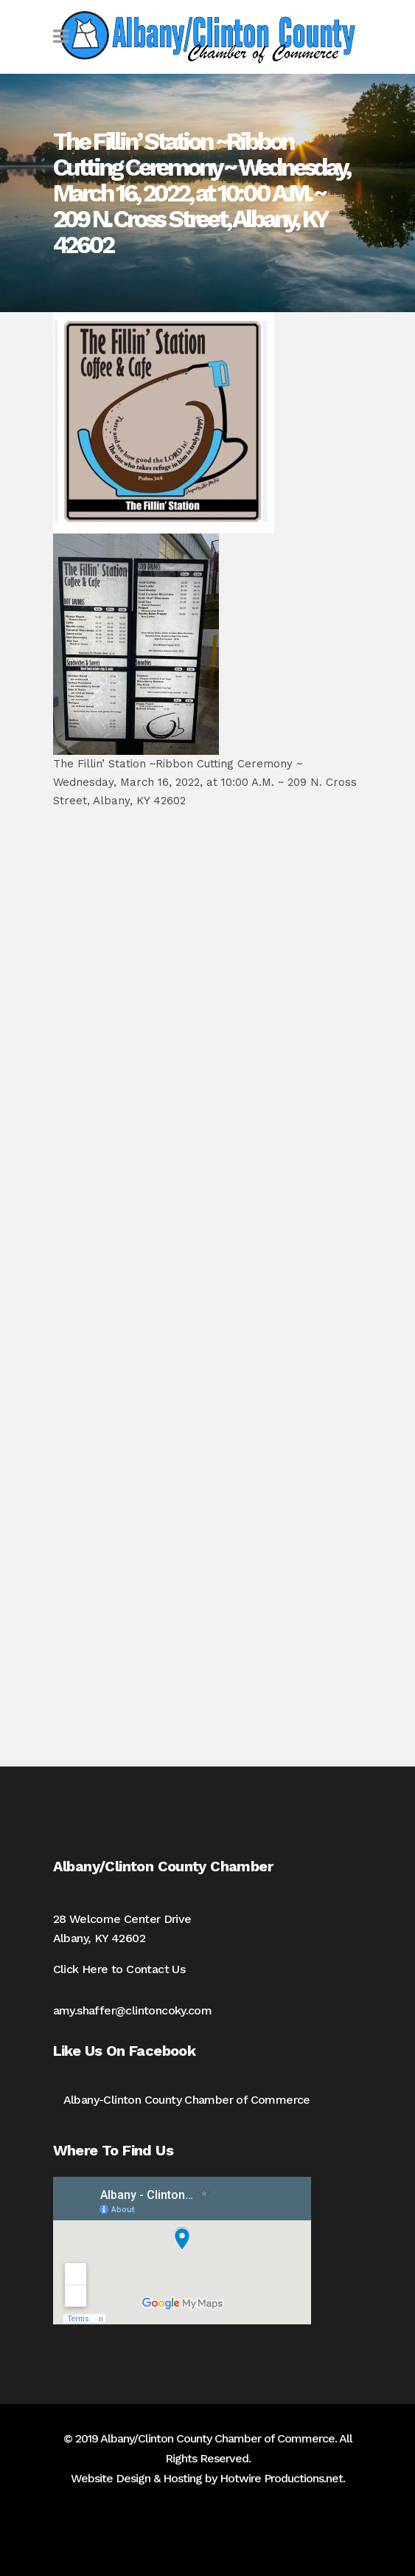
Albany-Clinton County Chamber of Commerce (186, 2100)
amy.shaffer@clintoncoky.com (132, 2010)
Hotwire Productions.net (281, 2478)
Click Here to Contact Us (119, 1969)
